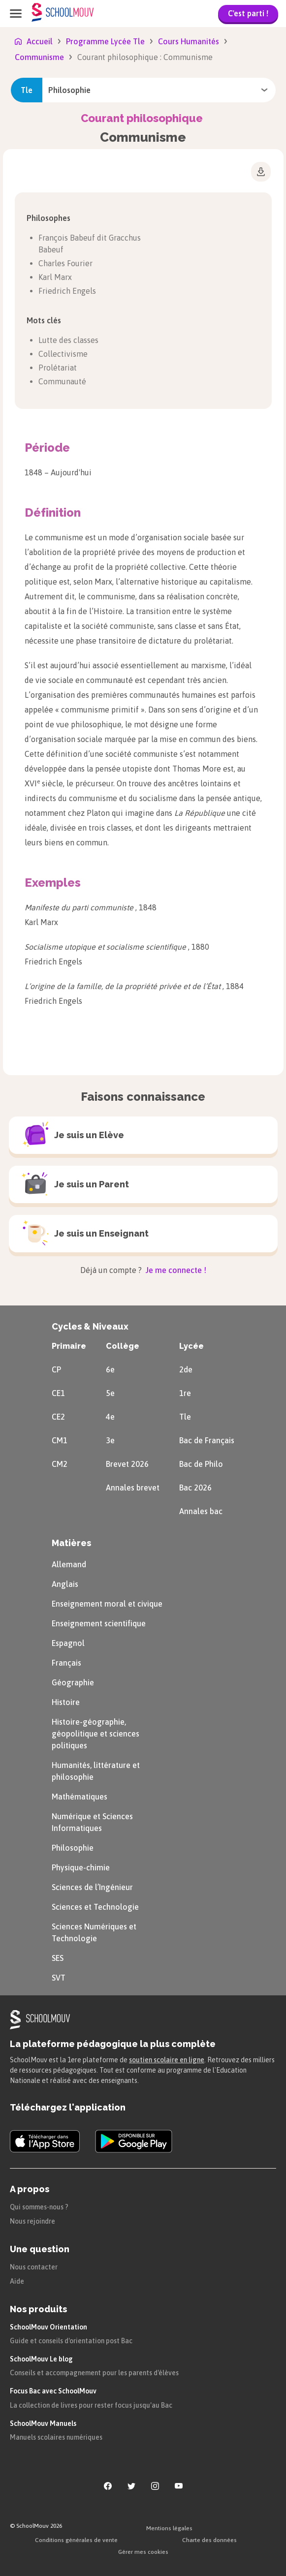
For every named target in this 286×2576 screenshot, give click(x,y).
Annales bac (200, 1511)
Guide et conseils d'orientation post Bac (71, 2341)
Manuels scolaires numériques (56, 2437)
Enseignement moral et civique (107, 1603)
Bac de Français (206, 1440)
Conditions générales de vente (76, 2540)
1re (185, 1393)
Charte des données (209, 2540)
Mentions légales (169, 2528)
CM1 (59, 1440)
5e (110, 1393)
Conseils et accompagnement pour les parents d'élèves (94, 2373)
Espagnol (68, 1643)
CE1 (58, 1393)
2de (185, 1369)
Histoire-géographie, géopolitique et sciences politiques (95, 1733)
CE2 (58, 1416)
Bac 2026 (195, 1487)
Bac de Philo (201, 1463)
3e (110, 1440)
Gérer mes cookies (143, 2551)
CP (56, 1369)
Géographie (73, 1682)
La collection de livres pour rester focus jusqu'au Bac (91, 2405)
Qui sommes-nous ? (39, 2207)
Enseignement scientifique (99, 1623)
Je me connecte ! (175, 1270)
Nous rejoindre (32, 2221)
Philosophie (73, 1847)
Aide (17, 2281)
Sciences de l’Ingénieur (92, 1887)
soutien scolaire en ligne (166, 2060)
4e (110, 1416)
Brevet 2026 (127, 1463)
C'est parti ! (248, 13)
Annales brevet (132, 1487)
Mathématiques (79, 1796)
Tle (185, 1416)
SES (58, 1958)
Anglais (65, 1584)
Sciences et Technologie (95, 1906)
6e (110, 1369)
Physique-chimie (81, 1867)
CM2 (59, 1463)
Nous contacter (34, 2267)
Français (66, 1662)
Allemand (69, 1564)
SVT (58, 1977)
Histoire (66, 1702)
